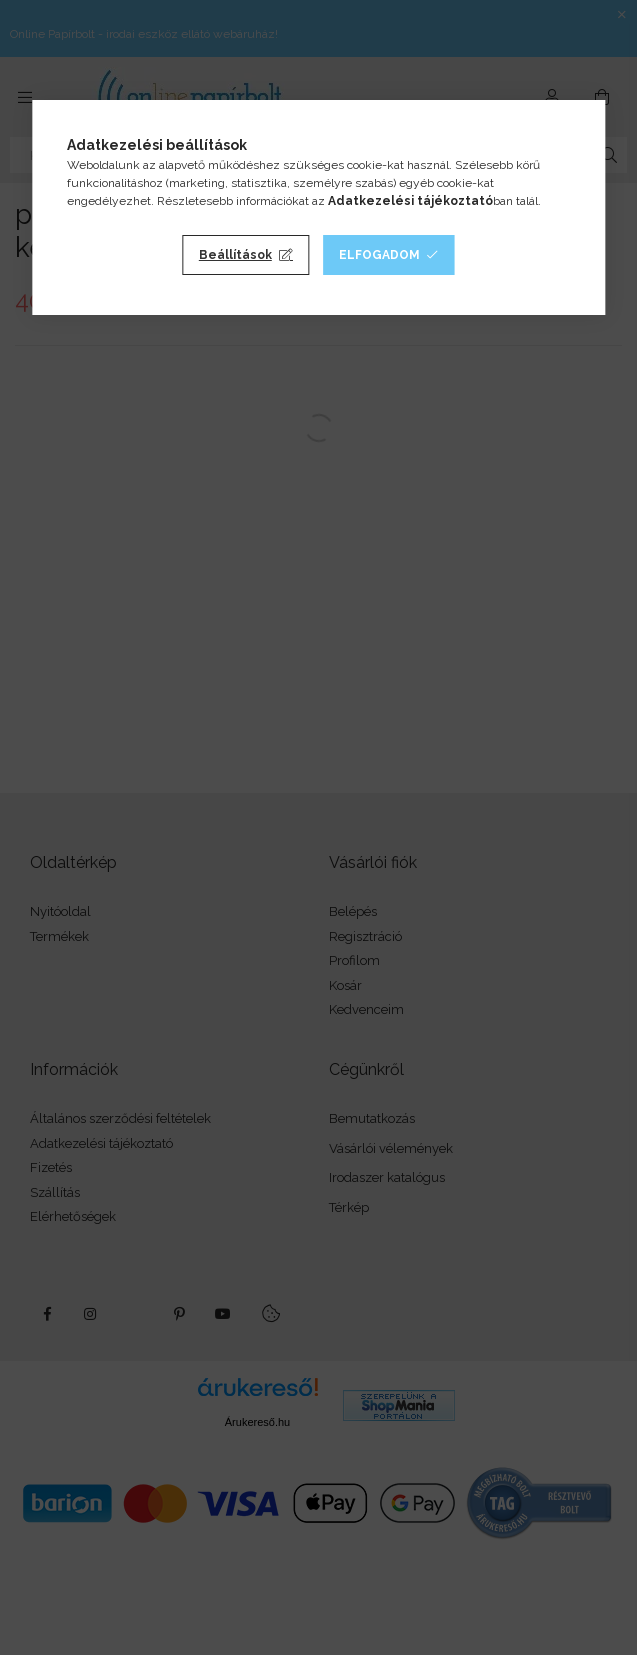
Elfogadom (379, 255)
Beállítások (235, 255)
